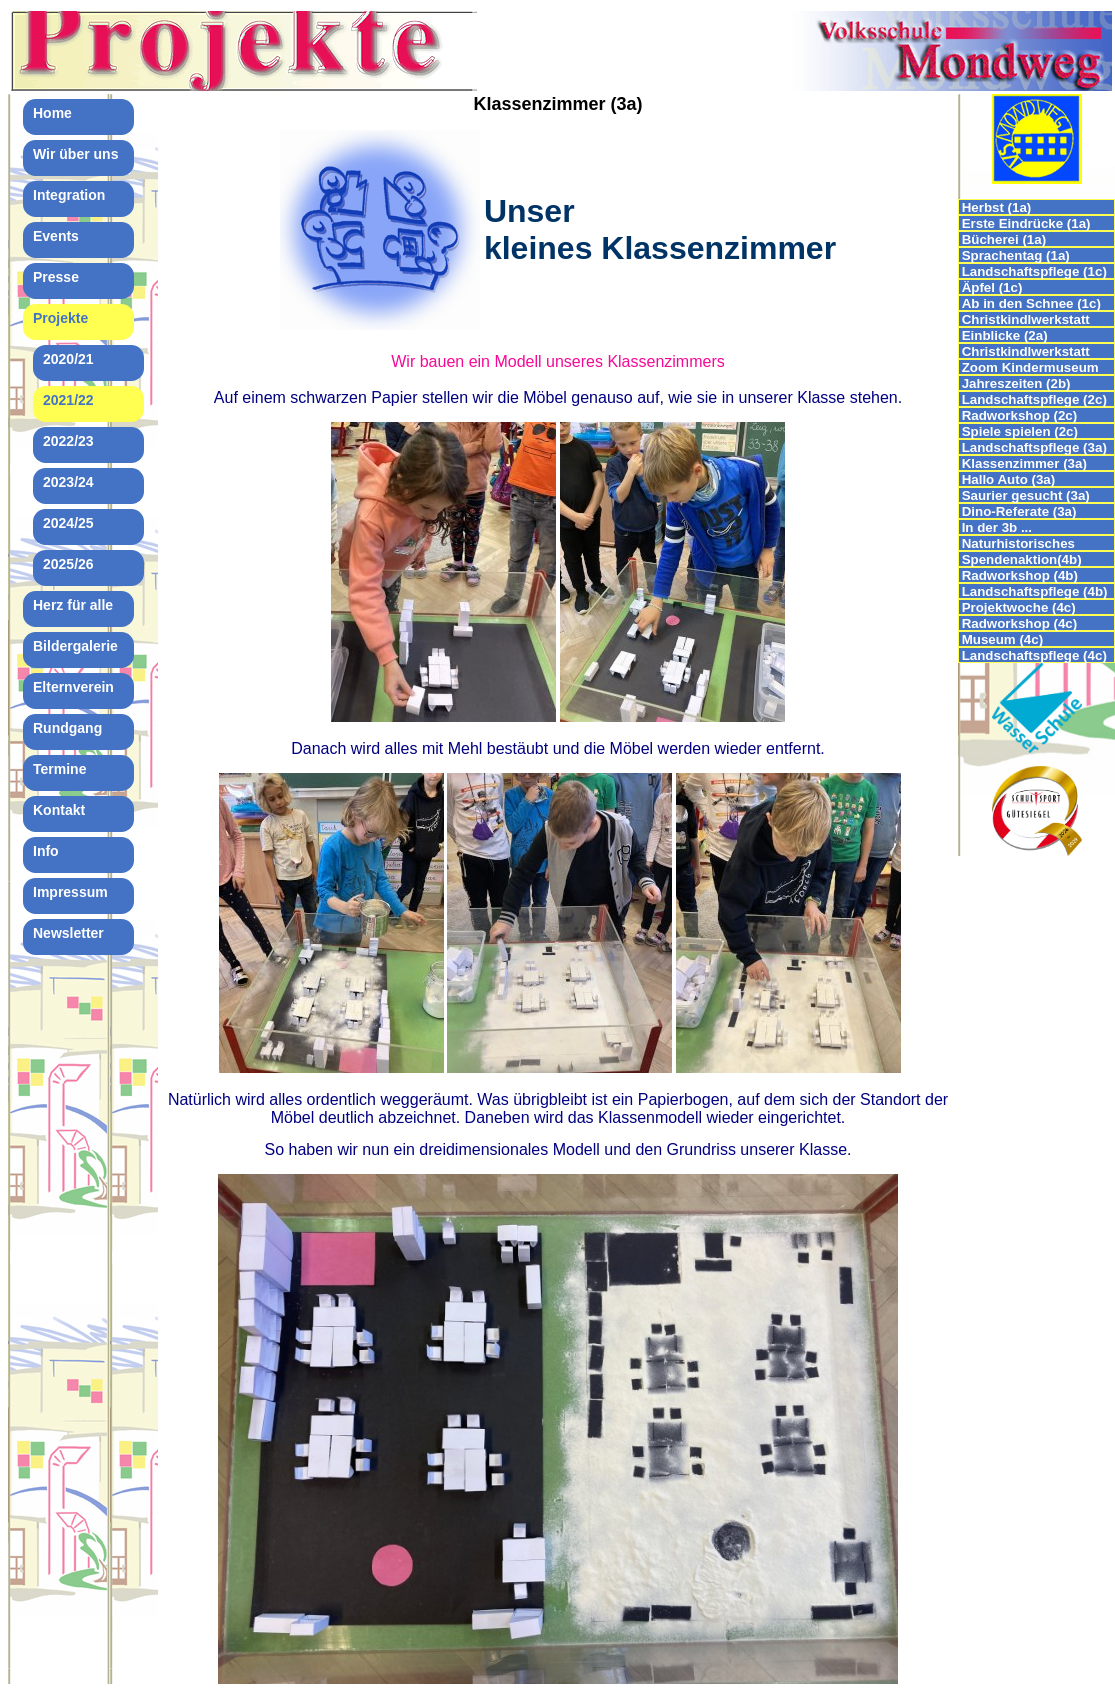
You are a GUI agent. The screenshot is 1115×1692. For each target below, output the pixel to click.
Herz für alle (73, 605)
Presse (56, 277)
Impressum (70, 892)
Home (52, 113)
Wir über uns (75, 154)
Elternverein (73, 687)
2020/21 (68, 359)
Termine (59, 769)
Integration (69, 195)
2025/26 (68, 564)
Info (46, 851)
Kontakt (59, 810)
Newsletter (68, 933)
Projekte (60, 318)
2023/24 (68, 482)
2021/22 (68, 400)
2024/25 (68, 523)
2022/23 (68, 441)
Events (56, 236)
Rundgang (67, 728)
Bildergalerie (75, 646)
